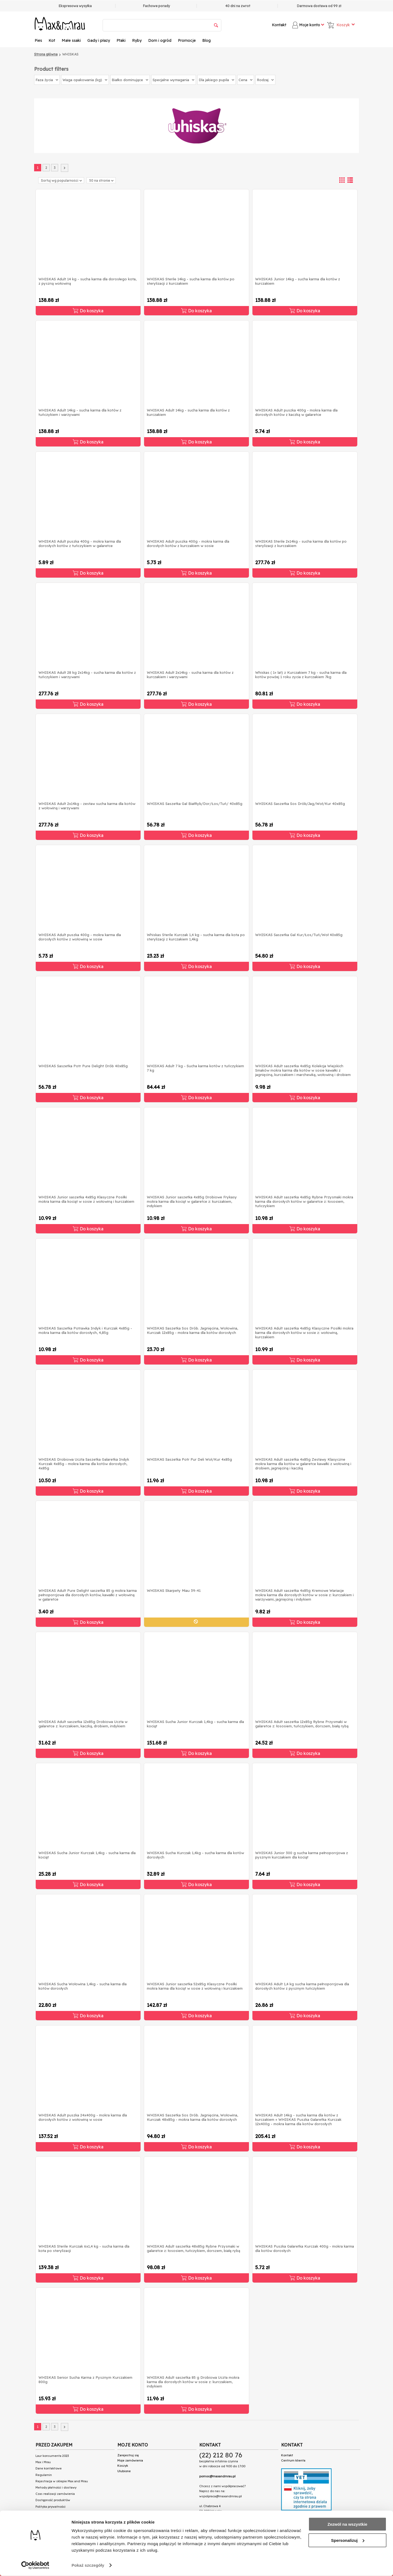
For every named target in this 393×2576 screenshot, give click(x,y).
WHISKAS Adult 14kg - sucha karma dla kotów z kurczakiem (188, 412)
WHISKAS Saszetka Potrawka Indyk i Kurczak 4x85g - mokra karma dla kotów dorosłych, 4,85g (85, 1330)
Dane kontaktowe (48, 2468)
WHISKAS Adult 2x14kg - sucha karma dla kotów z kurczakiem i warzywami (190, 674)
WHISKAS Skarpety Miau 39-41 (174, 1590)
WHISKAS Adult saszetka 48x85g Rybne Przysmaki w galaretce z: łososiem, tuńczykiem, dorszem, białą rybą (193, 2248)
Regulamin (43, 2475)
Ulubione (124, 2471)
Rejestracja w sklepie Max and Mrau (61, 2481)
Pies (38, 40)
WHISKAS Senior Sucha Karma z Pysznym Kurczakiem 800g (85, 2379)
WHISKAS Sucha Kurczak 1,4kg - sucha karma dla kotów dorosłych (195, 1855)
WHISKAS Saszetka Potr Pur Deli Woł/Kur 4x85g (189, 1459)
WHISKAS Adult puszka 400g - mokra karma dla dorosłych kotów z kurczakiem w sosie (188, 543)
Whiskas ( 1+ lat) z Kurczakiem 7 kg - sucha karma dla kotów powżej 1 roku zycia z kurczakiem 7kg (301, 674)
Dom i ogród (159, 40)
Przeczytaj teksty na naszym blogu (65, 2522)
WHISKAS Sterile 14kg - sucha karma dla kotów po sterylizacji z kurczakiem (190, 281)
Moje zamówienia (130, 2460)
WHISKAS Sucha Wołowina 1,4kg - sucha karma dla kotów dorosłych (82, 1986)
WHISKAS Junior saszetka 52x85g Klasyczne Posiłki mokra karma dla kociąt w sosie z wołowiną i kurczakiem (195, 1986)
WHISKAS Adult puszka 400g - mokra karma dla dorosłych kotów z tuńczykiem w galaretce (79, 543)
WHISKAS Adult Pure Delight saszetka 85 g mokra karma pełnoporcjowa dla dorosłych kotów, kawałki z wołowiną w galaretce (87, 1594)
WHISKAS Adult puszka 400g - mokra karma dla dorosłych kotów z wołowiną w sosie (79, 937)
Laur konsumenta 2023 (52, 2456)
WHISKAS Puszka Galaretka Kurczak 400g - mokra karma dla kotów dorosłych (304, 2248)
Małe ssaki (71, 40)
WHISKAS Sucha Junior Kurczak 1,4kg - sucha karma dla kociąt (195, 1723)
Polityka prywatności (50, 2507)
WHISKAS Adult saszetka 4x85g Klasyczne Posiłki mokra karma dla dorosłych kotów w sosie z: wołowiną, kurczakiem (304, 1332)
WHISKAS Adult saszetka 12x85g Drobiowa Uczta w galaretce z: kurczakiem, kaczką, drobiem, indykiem (82, 1723)
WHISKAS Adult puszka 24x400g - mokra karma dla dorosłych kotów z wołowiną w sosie (82, 2117)
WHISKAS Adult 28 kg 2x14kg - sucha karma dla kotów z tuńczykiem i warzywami (87, 674)
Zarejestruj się (128, 2455)
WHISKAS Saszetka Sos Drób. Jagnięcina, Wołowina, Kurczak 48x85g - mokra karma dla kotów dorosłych (192, 2117)
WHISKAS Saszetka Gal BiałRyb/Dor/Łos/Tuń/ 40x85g (194, 803)
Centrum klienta (293, 2460)
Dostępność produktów (52, 2500)
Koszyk (122, 2466)
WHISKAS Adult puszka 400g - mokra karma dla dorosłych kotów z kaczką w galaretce (296, 412)
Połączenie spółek (51, 2516)
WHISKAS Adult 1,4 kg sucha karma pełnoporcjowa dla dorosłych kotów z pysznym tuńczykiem (302, 1986)
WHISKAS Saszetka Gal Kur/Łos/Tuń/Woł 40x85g (299, 935)
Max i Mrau (43, 2462)
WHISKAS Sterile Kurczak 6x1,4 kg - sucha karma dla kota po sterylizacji (83, 2248)
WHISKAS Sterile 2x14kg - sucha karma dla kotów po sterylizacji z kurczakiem (301, 543)
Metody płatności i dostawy (55, 2487)
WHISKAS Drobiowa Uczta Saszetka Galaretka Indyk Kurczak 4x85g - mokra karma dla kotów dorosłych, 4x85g (83, 1463)
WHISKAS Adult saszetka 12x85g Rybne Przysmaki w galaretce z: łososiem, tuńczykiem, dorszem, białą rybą (302, 1723)
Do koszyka (88, 310)
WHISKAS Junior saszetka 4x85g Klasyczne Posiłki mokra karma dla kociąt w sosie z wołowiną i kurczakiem (86, 1199)
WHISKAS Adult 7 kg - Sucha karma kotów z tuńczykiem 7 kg (195, 1068)
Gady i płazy (98, 40)
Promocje (187, 40)
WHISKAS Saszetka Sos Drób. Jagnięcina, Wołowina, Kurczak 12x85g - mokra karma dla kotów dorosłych (192, 1330)
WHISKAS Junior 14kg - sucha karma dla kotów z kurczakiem (297, 281)
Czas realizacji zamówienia (55, 2494)
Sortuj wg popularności (61, 180)
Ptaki (121, 40)
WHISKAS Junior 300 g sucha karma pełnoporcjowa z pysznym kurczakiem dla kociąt (301, 1855)
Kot (52, 40)
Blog (206, 40)
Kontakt (279, 24)
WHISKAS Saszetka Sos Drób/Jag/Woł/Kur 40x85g (300, 803)
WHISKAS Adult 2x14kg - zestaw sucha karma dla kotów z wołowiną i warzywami (86, 805)
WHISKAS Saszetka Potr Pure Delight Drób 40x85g (83, 1066)
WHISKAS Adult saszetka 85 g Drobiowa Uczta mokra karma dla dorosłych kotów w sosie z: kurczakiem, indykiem (193, 2381)
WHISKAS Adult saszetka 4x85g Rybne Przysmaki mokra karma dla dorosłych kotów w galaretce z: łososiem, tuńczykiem (304, 1201)
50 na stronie (101, 180)
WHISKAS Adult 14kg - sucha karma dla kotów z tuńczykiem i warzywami (79, 412)
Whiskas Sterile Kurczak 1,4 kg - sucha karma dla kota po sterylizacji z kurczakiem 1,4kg (196, 937)
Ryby (137, 40)
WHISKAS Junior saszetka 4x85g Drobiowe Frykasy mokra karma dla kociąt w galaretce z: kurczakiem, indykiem (192, 1201)
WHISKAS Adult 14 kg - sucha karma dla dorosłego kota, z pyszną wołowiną (87, 281)
